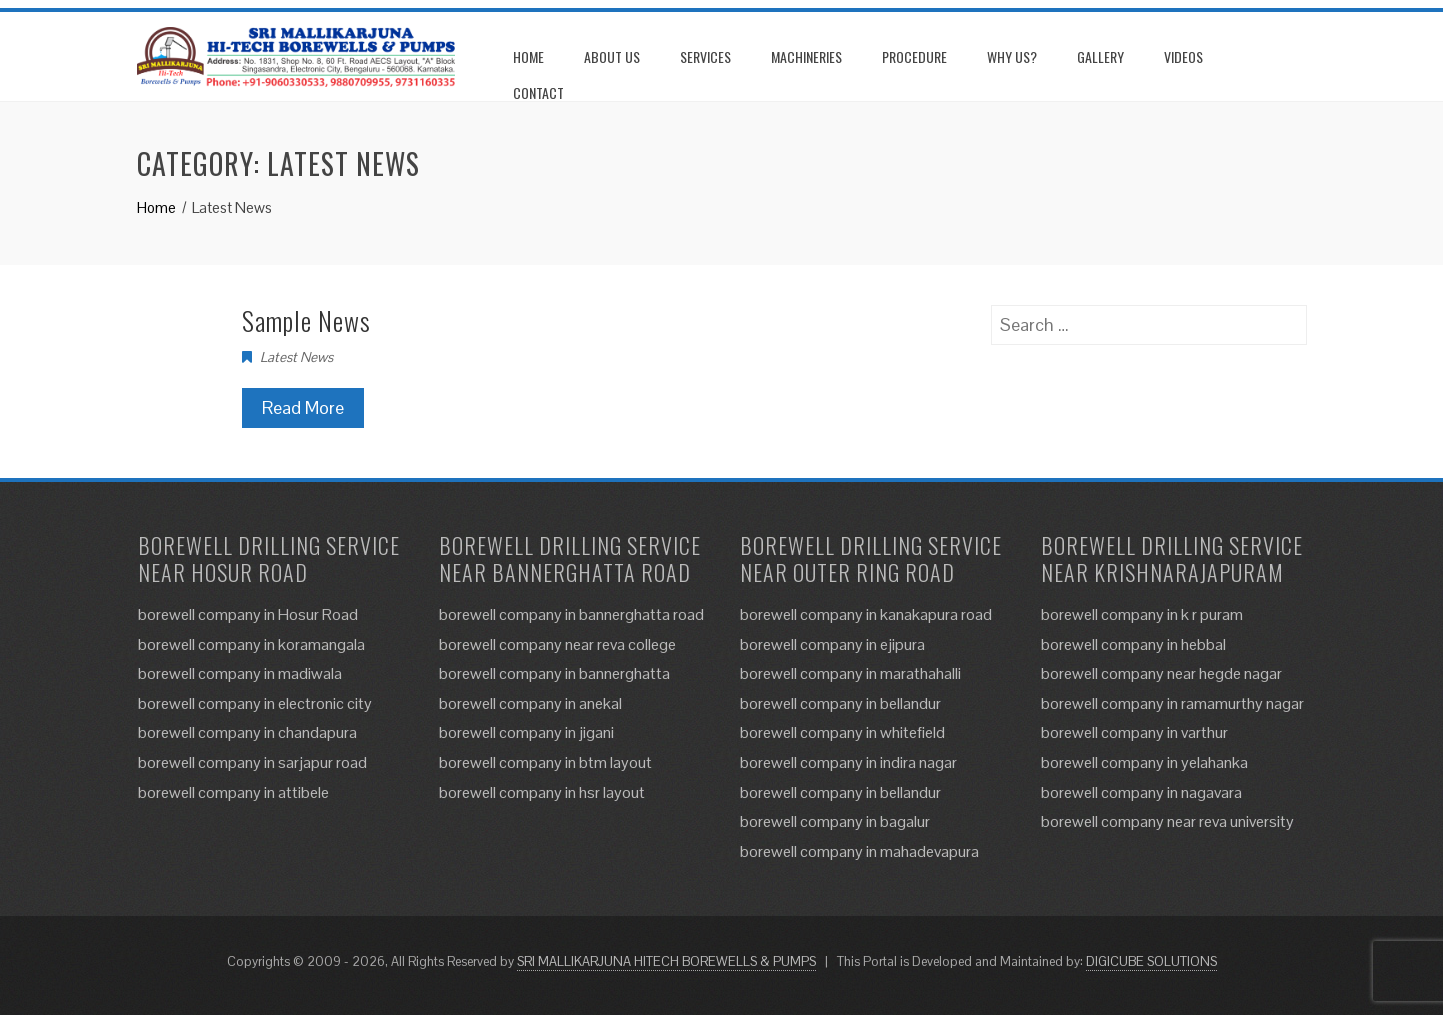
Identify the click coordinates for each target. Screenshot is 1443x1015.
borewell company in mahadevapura (859, 851)
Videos (1183, 56)
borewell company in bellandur (840, 703)
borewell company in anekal (530, 703)
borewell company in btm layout (545, 762)
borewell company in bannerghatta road (571, 614)
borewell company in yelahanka (1144, 762)
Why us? (1012, 56)
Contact (538, 92)
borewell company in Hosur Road (248, 614)
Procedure (914, 56)
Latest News (296, 357)
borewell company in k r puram (1142, 614)
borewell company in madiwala (240, 673)
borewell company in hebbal (1133, 644)
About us (612, 56)
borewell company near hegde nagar (1161, 673)
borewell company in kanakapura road (866, 614)
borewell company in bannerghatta (554, 673)
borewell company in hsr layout (542, 792)
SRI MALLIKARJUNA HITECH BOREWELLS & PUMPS (666, 961)
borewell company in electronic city (255, 703)
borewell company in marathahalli (850, 673)
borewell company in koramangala (251, 644)
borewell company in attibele (233, 792)
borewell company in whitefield (842, 732)
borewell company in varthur (1134, 732)
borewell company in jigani (526, 732)
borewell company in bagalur (835, 821)
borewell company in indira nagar (848, 762)
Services (705, 56)
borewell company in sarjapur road (252, 762)
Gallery (1100, 56)
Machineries (806, 56)
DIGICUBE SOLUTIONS (1151, 961)
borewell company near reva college (557, 644)
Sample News (306, 320)
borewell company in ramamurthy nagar (1172, 703)
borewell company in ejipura (832, 644)
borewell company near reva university (1167, 821)
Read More (303, 407)
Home (528, 56)
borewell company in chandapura (247, 732)
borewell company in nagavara (1141, 792)
